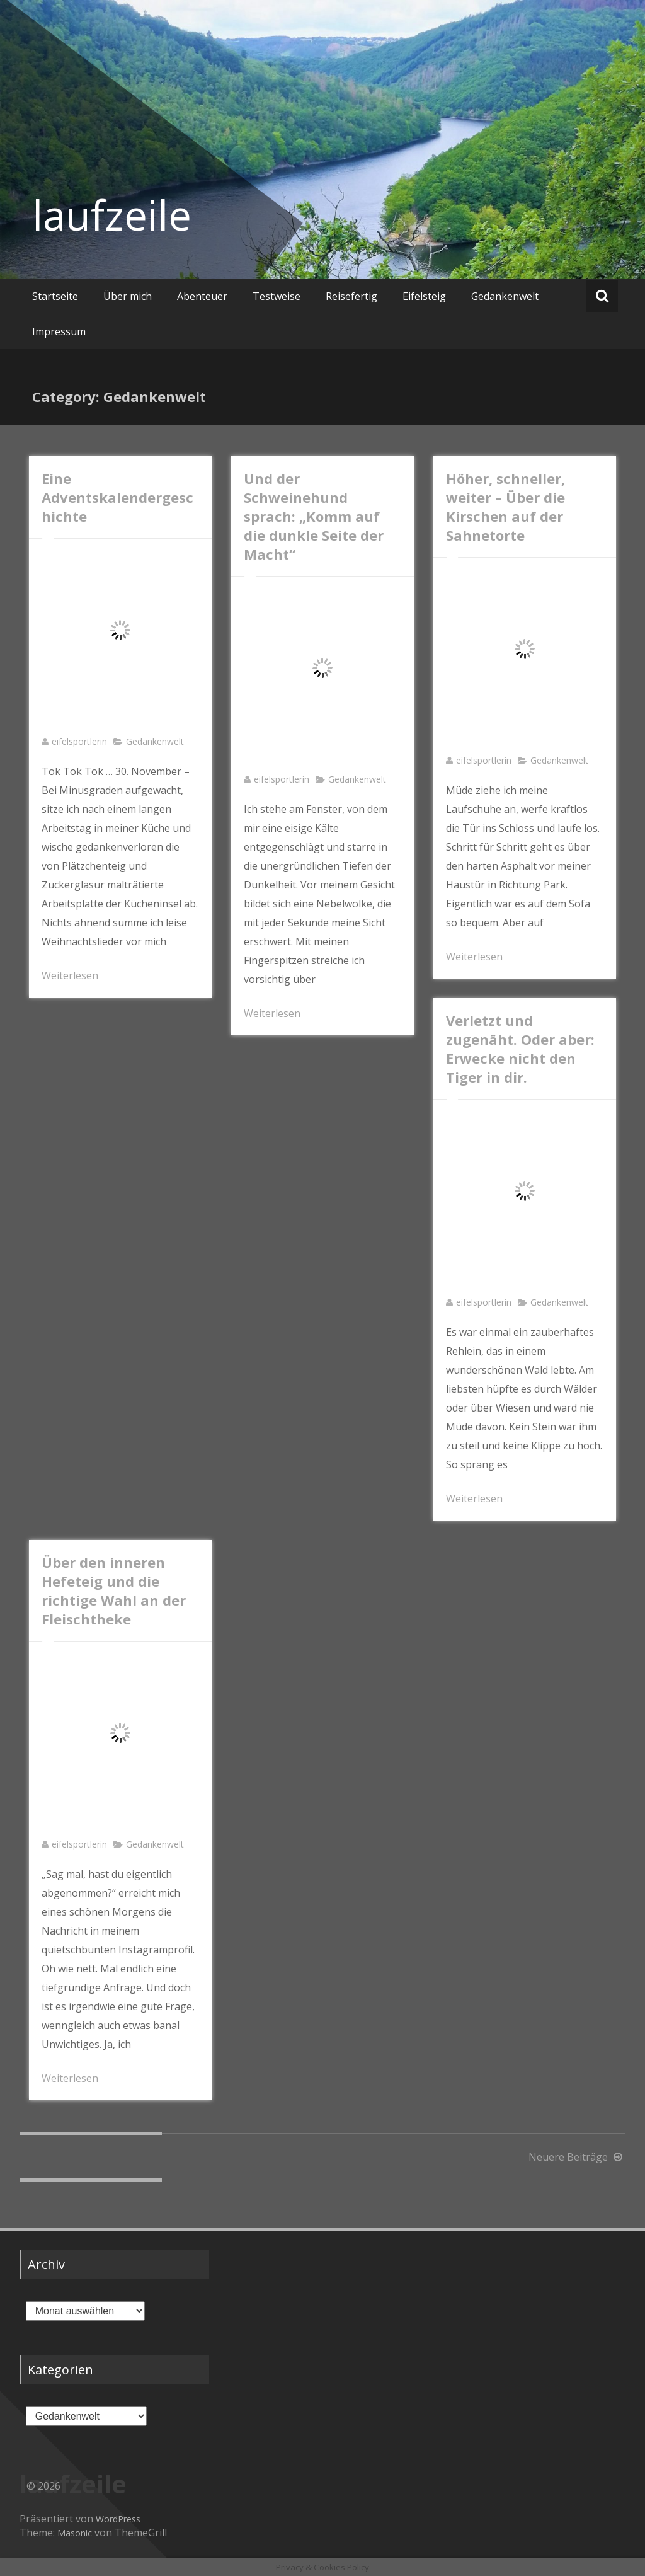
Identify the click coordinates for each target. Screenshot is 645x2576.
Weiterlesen (70, 975)
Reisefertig (351, 296)
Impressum (59, 331)
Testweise (276, 296)
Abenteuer (202, 296)
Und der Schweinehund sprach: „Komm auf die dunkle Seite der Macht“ (314, 516)
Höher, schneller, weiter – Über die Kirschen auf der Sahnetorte (505, 506)
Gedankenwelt (505, 296)
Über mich (127, 296)
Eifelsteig (424, 296)
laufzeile (111, 215)
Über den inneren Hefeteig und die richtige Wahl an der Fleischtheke (114, 1590)
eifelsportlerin (79, 741)
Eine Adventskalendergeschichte (117, 497)
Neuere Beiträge (576, 2157)
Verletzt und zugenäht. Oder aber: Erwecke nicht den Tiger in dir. (520, 1048)
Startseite (55, 296)
